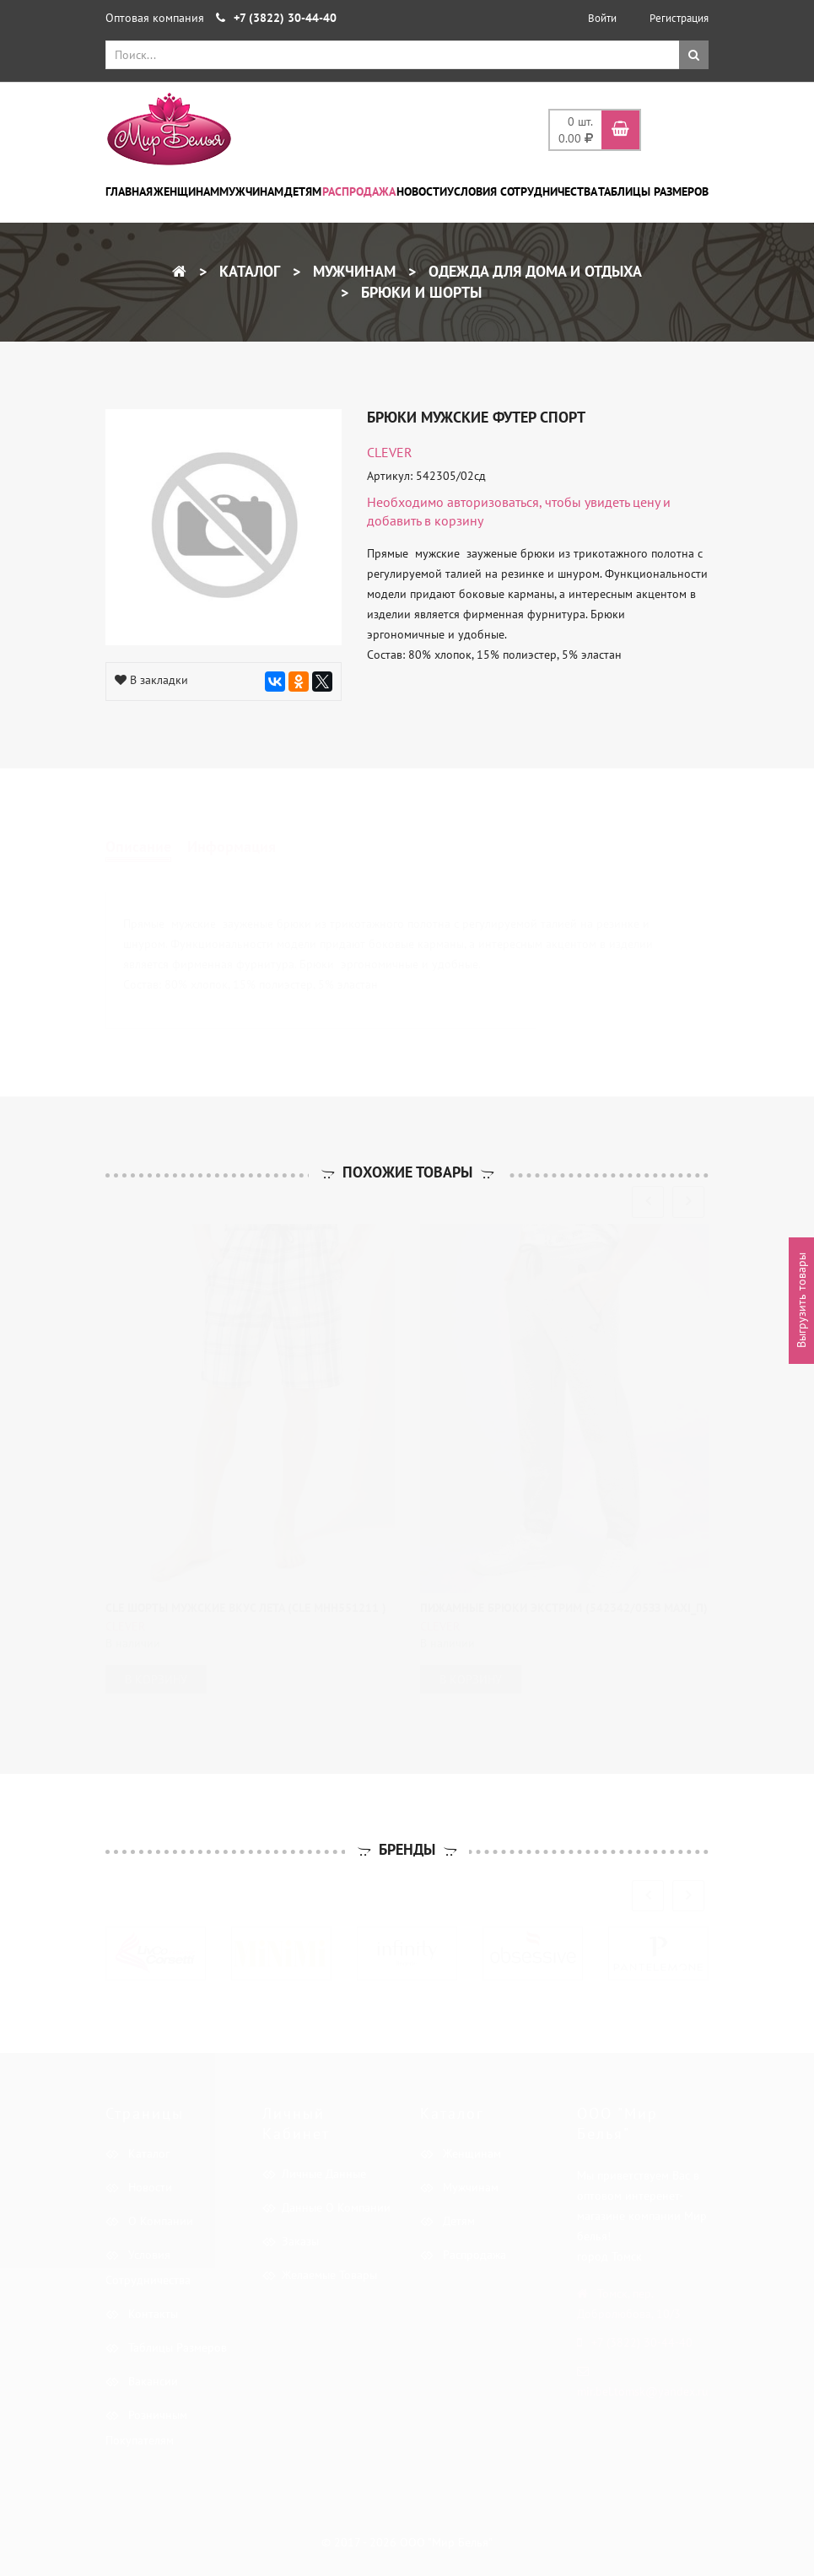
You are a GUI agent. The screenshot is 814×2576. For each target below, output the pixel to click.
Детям (302, 191)
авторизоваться (493, 501)
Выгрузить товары (801, 1301)
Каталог (247, 271)
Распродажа (359, 191)
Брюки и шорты (419, 292)
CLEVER (389, 452)
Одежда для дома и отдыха (533, 271)
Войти (602, 18)
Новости (421, 191)
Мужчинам (251, 191)
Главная (129, 191)
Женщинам (186, 191)
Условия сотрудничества (522, 191)
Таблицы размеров (653, 191)
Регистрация (679, 18)
